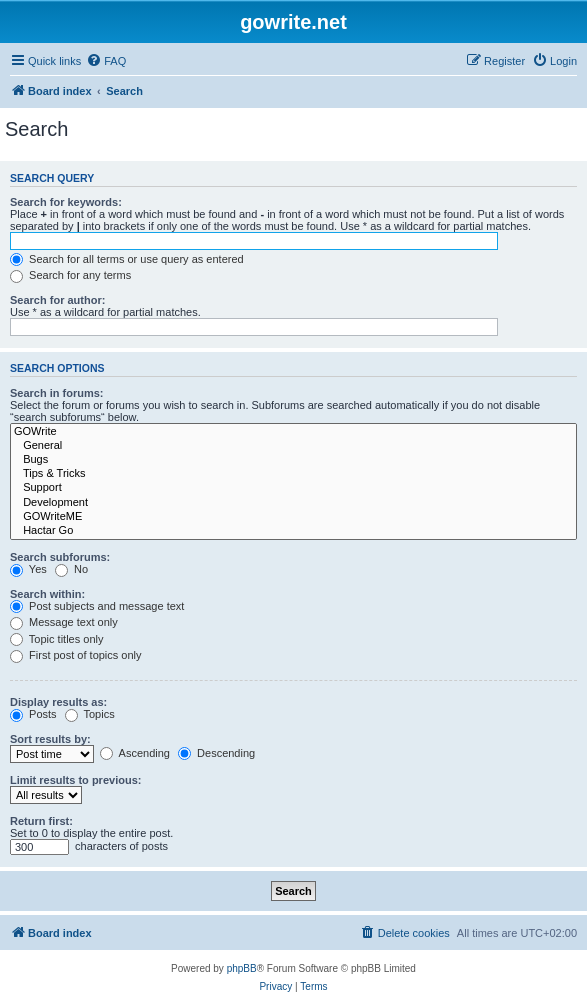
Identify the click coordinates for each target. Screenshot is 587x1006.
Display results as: (58, 702)
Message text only (64, 622)
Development (293, 503)
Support (293, 488)
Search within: (47, 594)
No (71, 569)
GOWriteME (293, 517)
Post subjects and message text (97, 606)
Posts (33, 714)
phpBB (242, 968)
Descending (216, 753)
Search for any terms (70, 275)
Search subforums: (60, 557)
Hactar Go (293, 531)
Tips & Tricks (293, 474)
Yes (28, 569)
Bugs (293, 460)
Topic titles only (56, 639)
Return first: (41, 821)
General (293, 446)
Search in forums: (57, 393)
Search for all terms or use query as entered (127, 259)
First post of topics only (76, 655)
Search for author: (57, 300)
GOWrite (293, 432)
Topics (90, 714)
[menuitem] (106, 61)
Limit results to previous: (75, 780)
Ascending (135, 753)
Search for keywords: (66, 202)
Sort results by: (50, 739)
